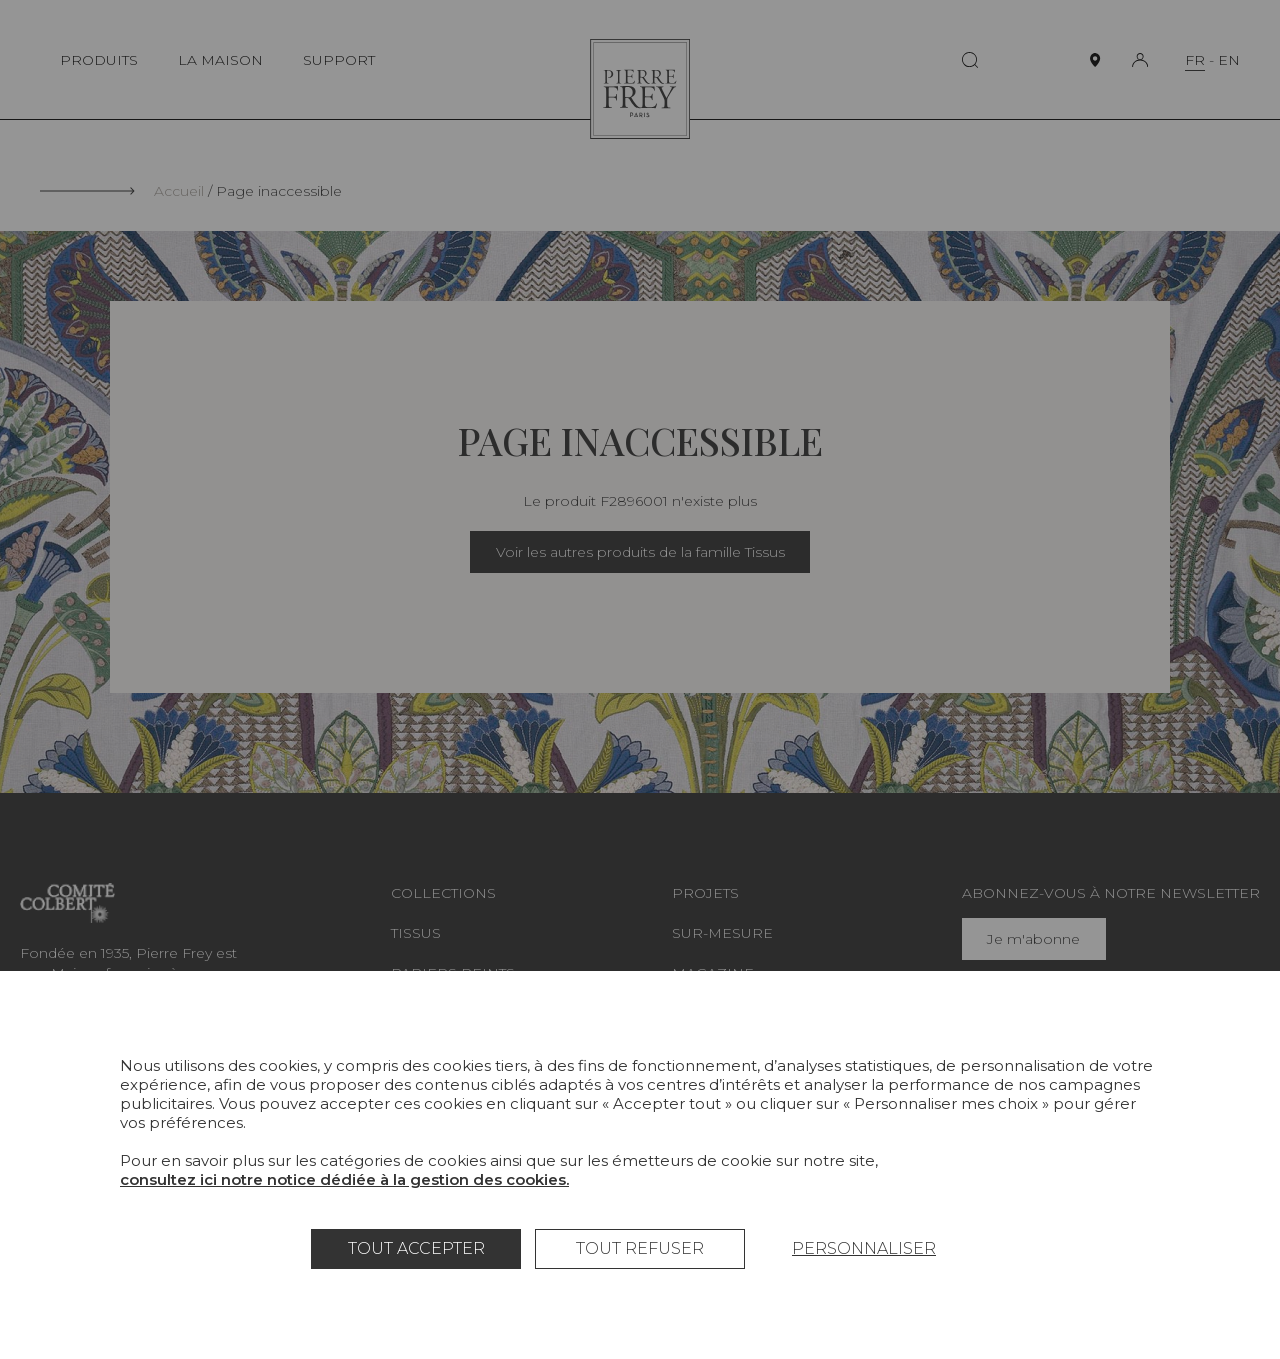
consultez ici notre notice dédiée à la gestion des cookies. (344, 1179)
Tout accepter (416, 1248)
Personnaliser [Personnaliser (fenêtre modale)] (864, 1248)
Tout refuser (640, 1248)
